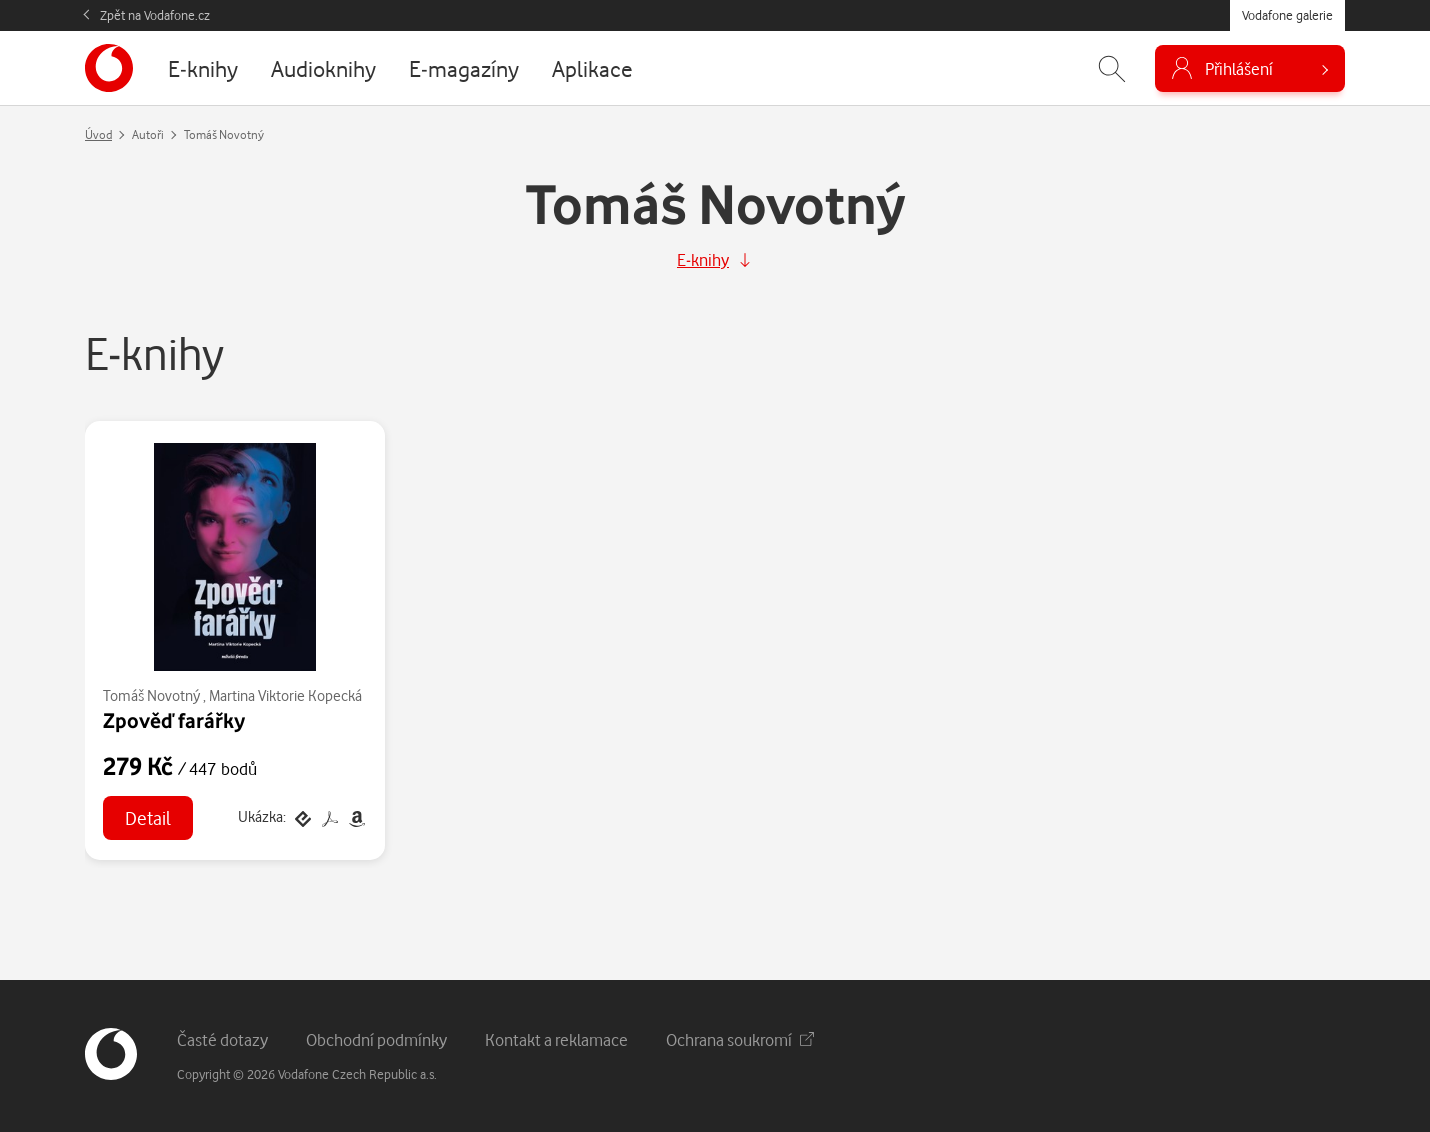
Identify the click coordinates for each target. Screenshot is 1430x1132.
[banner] (109, 68)
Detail (148, 817)
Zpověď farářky (174, 720)
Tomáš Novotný (151, 695)
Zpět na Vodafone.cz (155, 15)
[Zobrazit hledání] (1112, 68)
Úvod (98, 134)
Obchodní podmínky (376, 1039)
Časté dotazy (222, 1039)
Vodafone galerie (1287, 15)
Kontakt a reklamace (556, 1039)
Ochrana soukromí (740, 1039)
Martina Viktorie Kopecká (285, 695)
